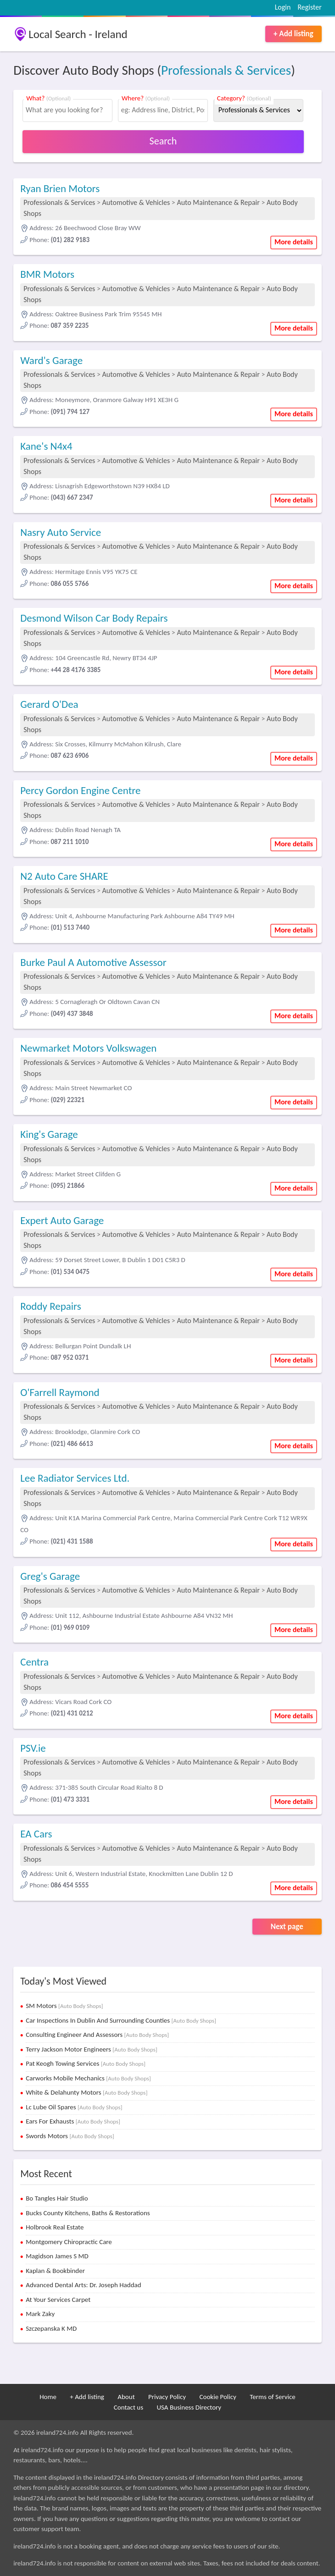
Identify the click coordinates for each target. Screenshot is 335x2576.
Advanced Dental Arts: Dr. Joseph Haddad (83, 2285)
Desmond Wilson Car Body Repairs (94, 618)
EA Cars (36, 1833)
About (125, 2397)
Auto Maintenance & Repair (218, 202)
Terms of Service (273, 2397)
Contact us (128, 2407)
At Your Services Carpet (58, 2299)
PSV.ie (33, 1748)
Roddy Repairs (50, 1306)
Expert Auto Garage (62, 1220)
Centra (34, 1661)
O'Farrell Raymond (59, 1392)
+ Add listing (293, 34)
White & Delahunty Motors (86, 2092)
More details (293, 241)
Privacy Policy (167, 2397)
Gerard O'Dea (49, 704)
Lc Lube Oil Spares (74, 2107)
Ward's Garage (51, 360)
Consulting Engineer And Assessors (97, 2034)
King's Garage (49, 1134)
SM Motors (64, 2006)
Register (309, 7)
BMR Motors (47, 274)
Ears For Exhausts (73, 2121)
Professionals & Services (226, 70)
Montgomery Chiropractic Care (69, 2242)
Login (283, 7)
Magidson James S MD (57, 2256)
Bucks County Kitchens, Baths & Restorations (88, 2213)
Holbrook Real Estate (55, 2227)
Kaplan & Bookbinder (55, 2271)
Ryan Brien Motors (60, 188)
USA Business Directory (188, 2407)
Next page (287, 1926)
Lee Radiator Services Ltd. (74, 1478)
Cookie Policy (218, 2397)
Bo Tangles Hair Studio (57, 2198)
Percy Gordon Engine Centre (80, 790)
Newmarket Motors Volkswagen (88, 1048)
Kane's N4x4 (46, 446)
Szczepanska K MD (51, 2328)
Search (163, 141)
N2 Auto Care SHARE (64, 876)
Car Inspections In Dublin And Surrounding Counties (121, 2020)
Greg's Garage (50, 1576)
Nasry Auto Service (60, 532)
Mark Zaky (40, 2314)
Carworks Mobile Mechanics (88, 2078)
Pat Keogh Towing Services (85, 2063)
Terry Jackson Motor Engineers (91, 2049)
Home (47, 2397)
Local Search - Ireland (77, 34)
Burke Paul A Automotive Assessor (93, 962)
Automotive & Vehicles (136, 202)
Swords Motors (70, 2136)
